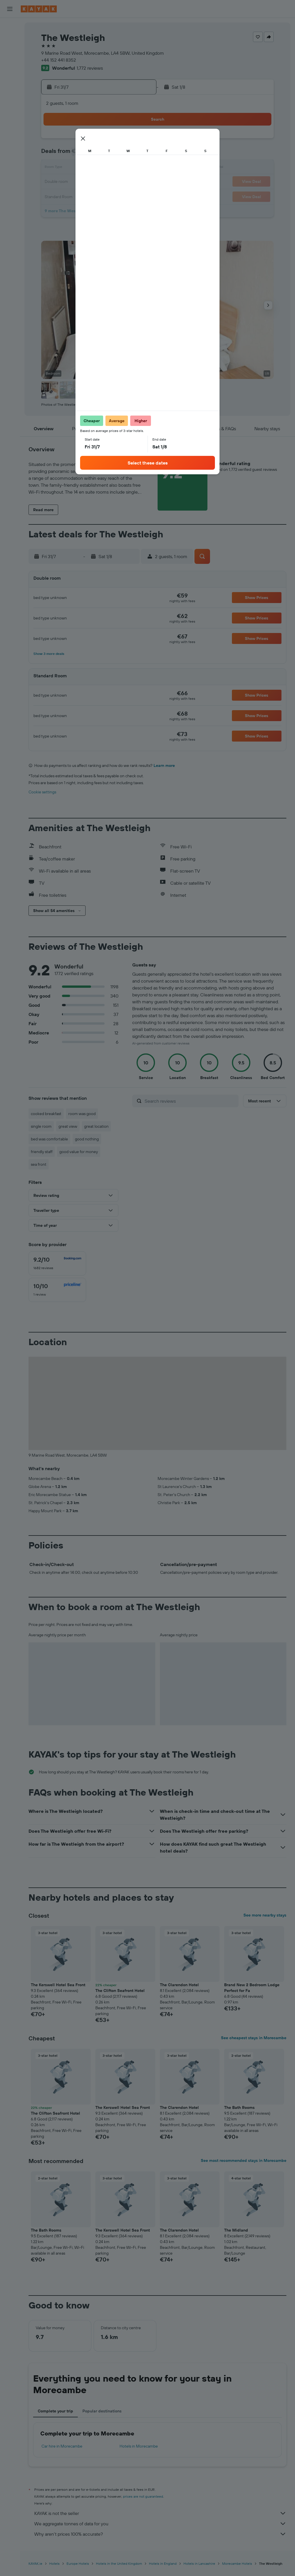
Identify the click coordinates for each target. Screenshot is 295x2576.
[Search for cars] (9, 50)
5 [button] (138, 140)
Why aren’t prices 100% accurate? (160, 2533)
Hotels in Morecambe (139, 2446)
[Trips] (9, 120)
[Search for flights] (9, 26)
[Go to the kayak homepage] (39, 8)
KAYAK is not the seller (160, 2513)
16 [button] (96, 168)
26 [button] (138, 182)
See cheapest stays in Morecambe (253, 2037)
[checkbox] (57, 1263)
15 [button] (83, 168)
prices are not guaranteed (143, 2496)
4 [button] (124, 140)
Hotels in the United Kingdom (119, 2563)
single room (41, 1126)
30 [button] (96, 196)
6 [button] (55, 154)
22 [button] (82, 182)
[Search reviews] (190, 1101)
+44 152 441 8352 (58, 60)
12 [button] (138, 154)
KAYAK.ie (35, 2563)
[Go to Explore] (9, 79)
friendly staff (41, 1151)
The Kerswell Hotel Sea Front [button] (58, 1984)
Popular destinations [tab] (102, 2411)
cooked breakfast (46, 1113)
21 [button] (69, 182)
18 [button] (124, 168)
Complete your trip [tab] (55, 2411)
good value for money (78, 1151)
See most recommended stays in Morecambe (243, 2160)
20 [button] (55, 182)
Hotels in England (163, 2563)
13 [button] (55, 168)
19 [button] (138, 168)
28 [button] (68, 196)
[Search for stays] (9, 38)
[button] (9, 9)
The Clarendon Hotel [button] (179, 1984)
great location (96, 1126)
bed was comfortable (49, 1139)
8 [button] (83, 154)
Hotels (54, 2563)
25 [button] (124, 182)
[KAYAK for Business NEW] (9, 103)
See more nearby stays (264, 1915)
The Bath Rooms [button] (239, 2107)
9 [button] (96, 154)
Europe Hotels (78, 2563)
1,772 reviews (90, 68)
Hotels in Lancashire (199, 2563)
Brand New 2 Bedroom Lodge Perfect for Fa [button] (251, 1987)
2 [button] (96, 140)
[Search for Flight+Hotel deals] (9, 63)
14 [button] (69, 168)
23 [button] (96, 182)
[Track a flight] (9, 91)
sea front (38, 1164)
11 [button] (124, 154)
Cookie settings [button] (42, 792)
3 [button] (110, 140)
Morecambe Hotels (237, 2563)
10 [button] (110, 154)
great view (67, 1126)
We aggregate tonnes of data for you (160, 2523)
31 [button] (110, 196)
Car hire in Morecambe (61, 2446)
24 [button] (110, 182)
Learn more (164, 765)
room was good (82, 1113)
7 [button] (69, 154)
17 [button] (110, 168)
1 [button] (83, 140)
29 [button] (82, 196)
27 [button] (55, 196)
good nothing (87, 1139)
